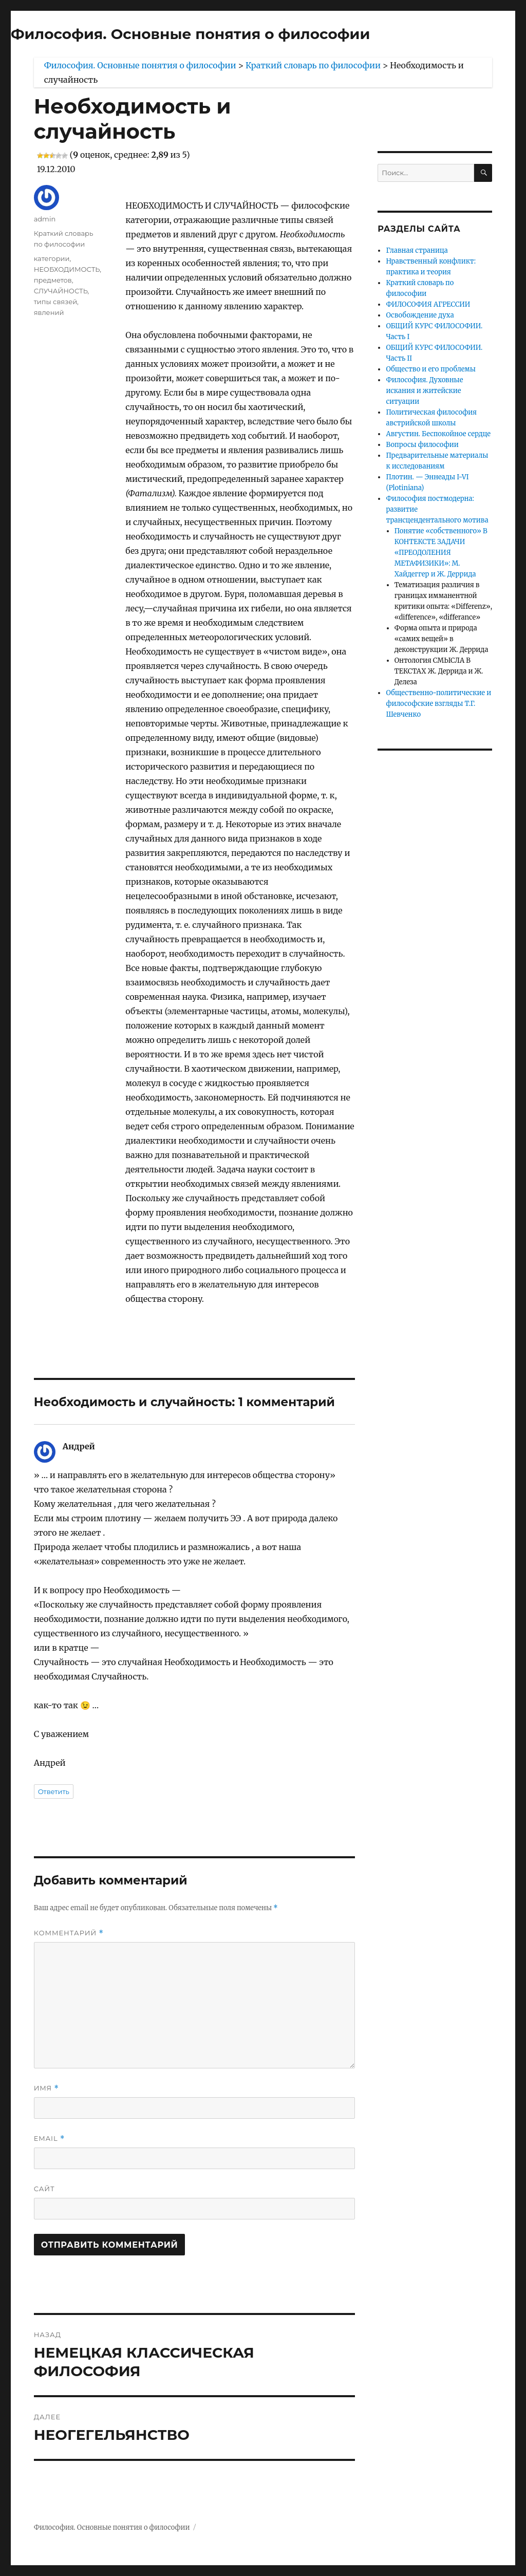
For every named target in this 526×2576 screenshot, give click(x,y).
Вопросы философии (422, 444)
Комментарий (69, 1933)
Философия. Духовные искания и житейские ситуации (424, 391)
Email (49, 2138)
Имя (46, 2088)
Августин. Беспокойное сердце (438, 434)
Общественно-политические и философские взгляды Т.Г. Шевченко (438, 703)
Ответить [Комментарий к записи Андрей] (53, 1791)
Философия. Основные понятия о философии (190, 34)
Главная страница (416, 250)
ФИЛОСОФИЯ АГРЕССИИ (428, 304)
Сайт (44, 2189)
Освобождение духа (420, 315)
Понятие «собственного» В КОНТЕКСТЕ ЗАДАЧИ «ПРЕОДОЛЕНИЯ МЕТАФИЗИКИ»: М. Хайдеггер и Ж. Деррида (440, 552)
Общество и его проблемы (431, 369)
